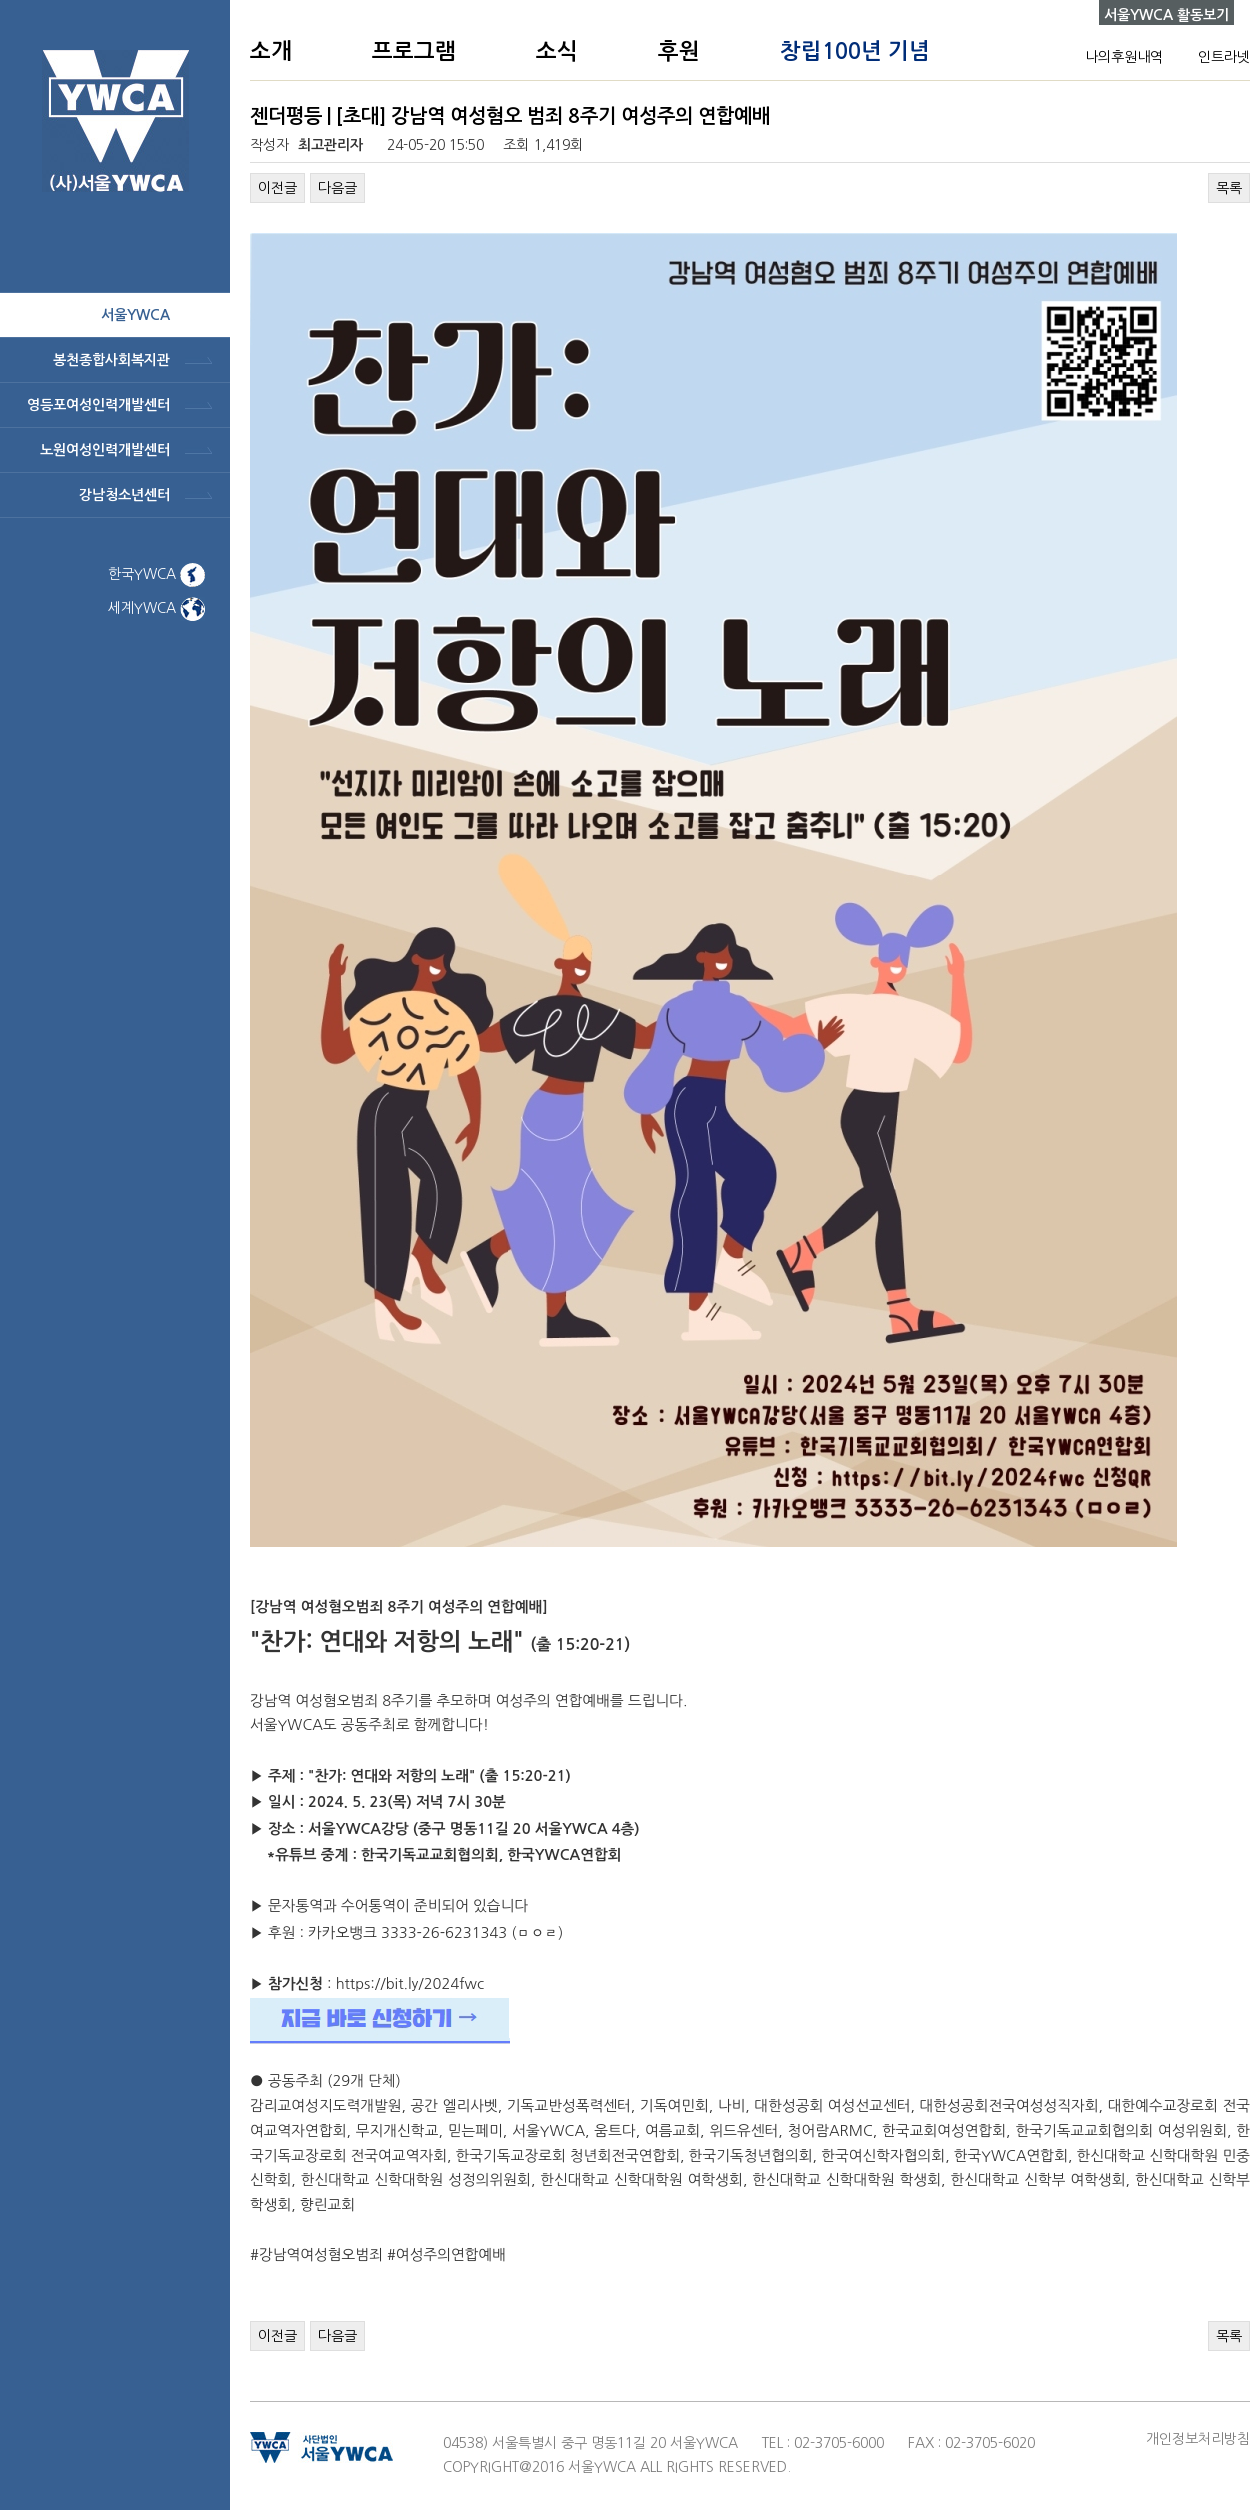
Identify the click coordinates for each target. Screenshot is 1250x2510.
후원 (679, 51)
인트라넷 (1224, 57)
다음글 (337, 188)
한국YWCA (156, 574)
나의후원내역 (1124, 57)
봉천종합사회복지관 (111, 360)
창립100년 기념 (855, 51)
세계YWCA (156, 608)
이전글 (277, 188)
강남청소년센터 (124, 495)
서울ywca (135, 315)
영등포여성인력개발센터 (98, 405)
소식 (557, 51)
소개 (271, 51)
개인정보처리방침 (1198, 2439)
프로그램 (414, 51)
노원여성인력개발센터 (105, 450)
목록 (1229, 188)
